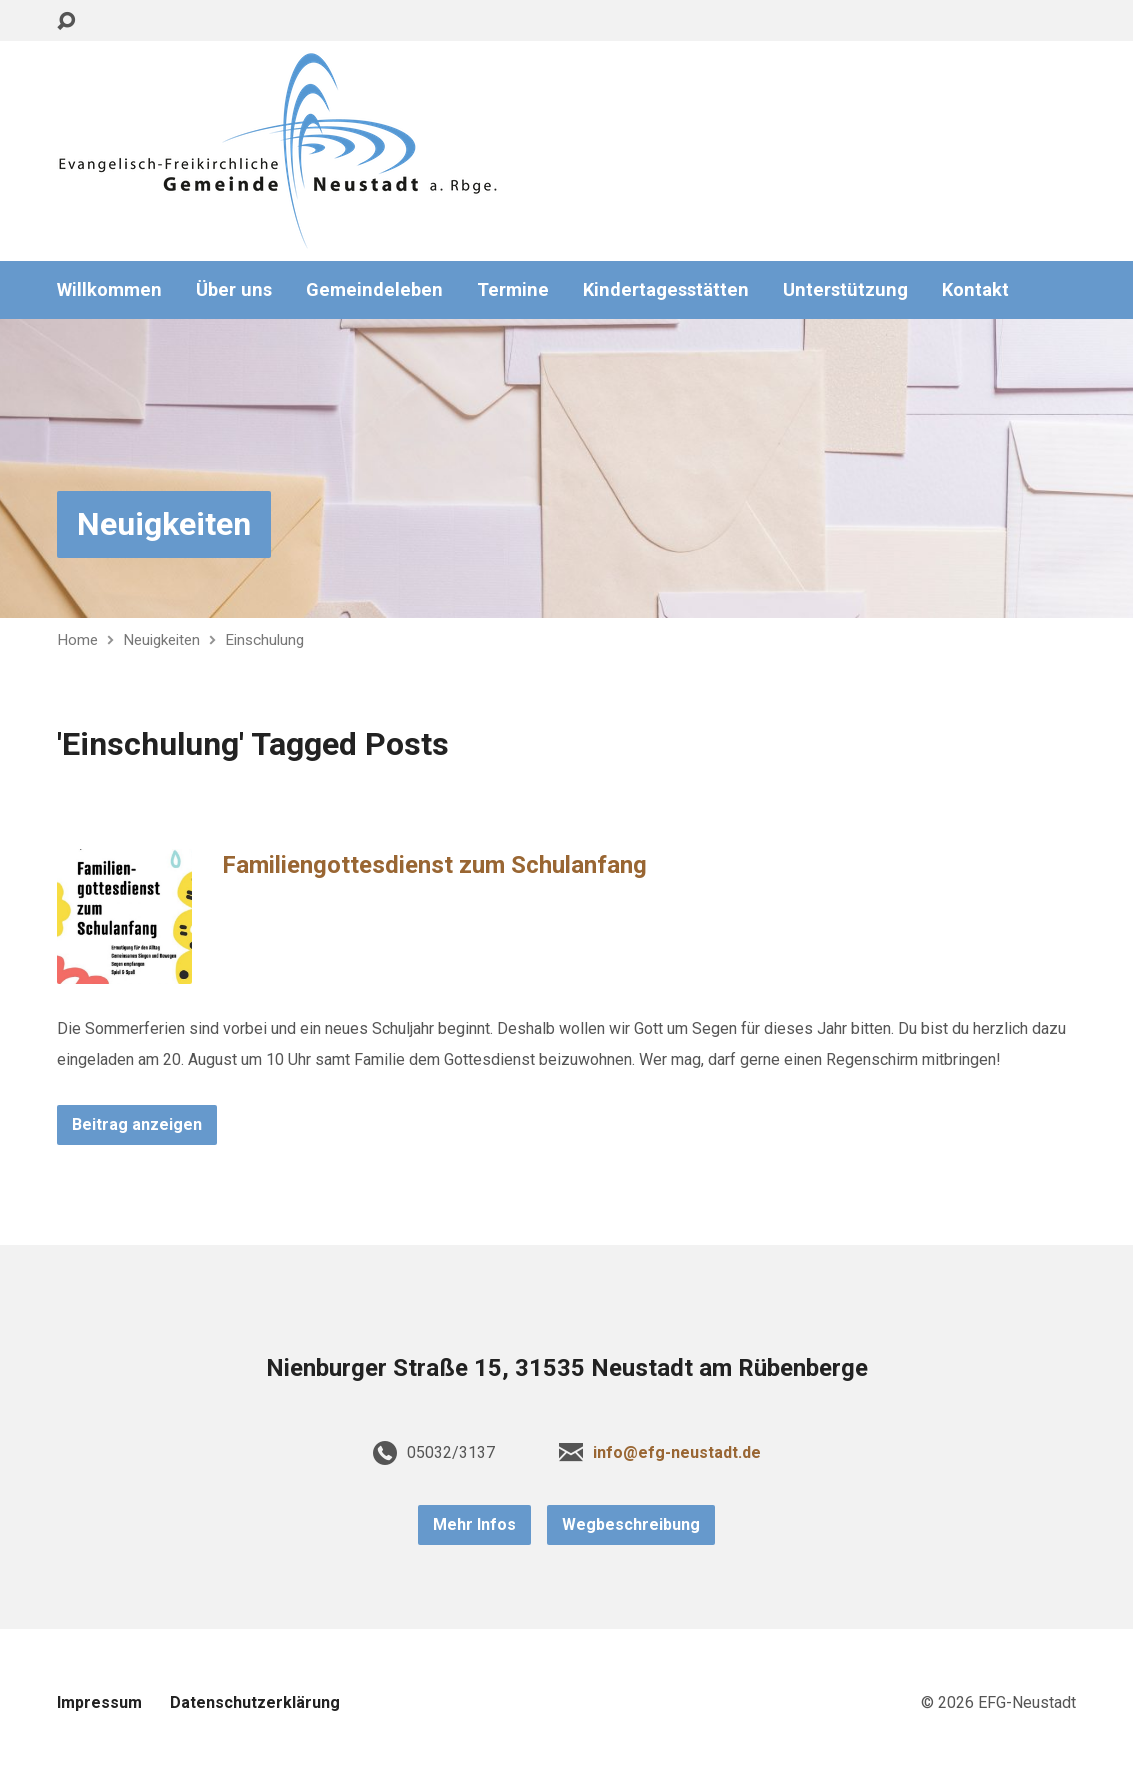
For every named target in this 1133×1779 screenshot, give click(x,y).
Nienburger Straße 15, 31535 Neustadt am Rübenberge (567, 1368)
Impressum (99, 1702)
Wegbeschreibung (631, 1524)
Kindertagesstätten (666, 290)
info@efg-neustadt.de (677, 1452)
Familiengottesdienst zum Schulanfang (434, 865)
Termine (513, 290)
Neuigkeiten (164, 524)
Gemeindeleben (374, 290)
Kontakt (975, 290)
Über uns (234, 290)
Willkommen (109, 290)
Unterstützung (845, 290)
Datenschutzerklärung (255, 1702)
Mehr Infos (474, 1524)
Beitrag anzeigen (137, 1124)
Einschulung (264, 640)
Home (77, 640)
